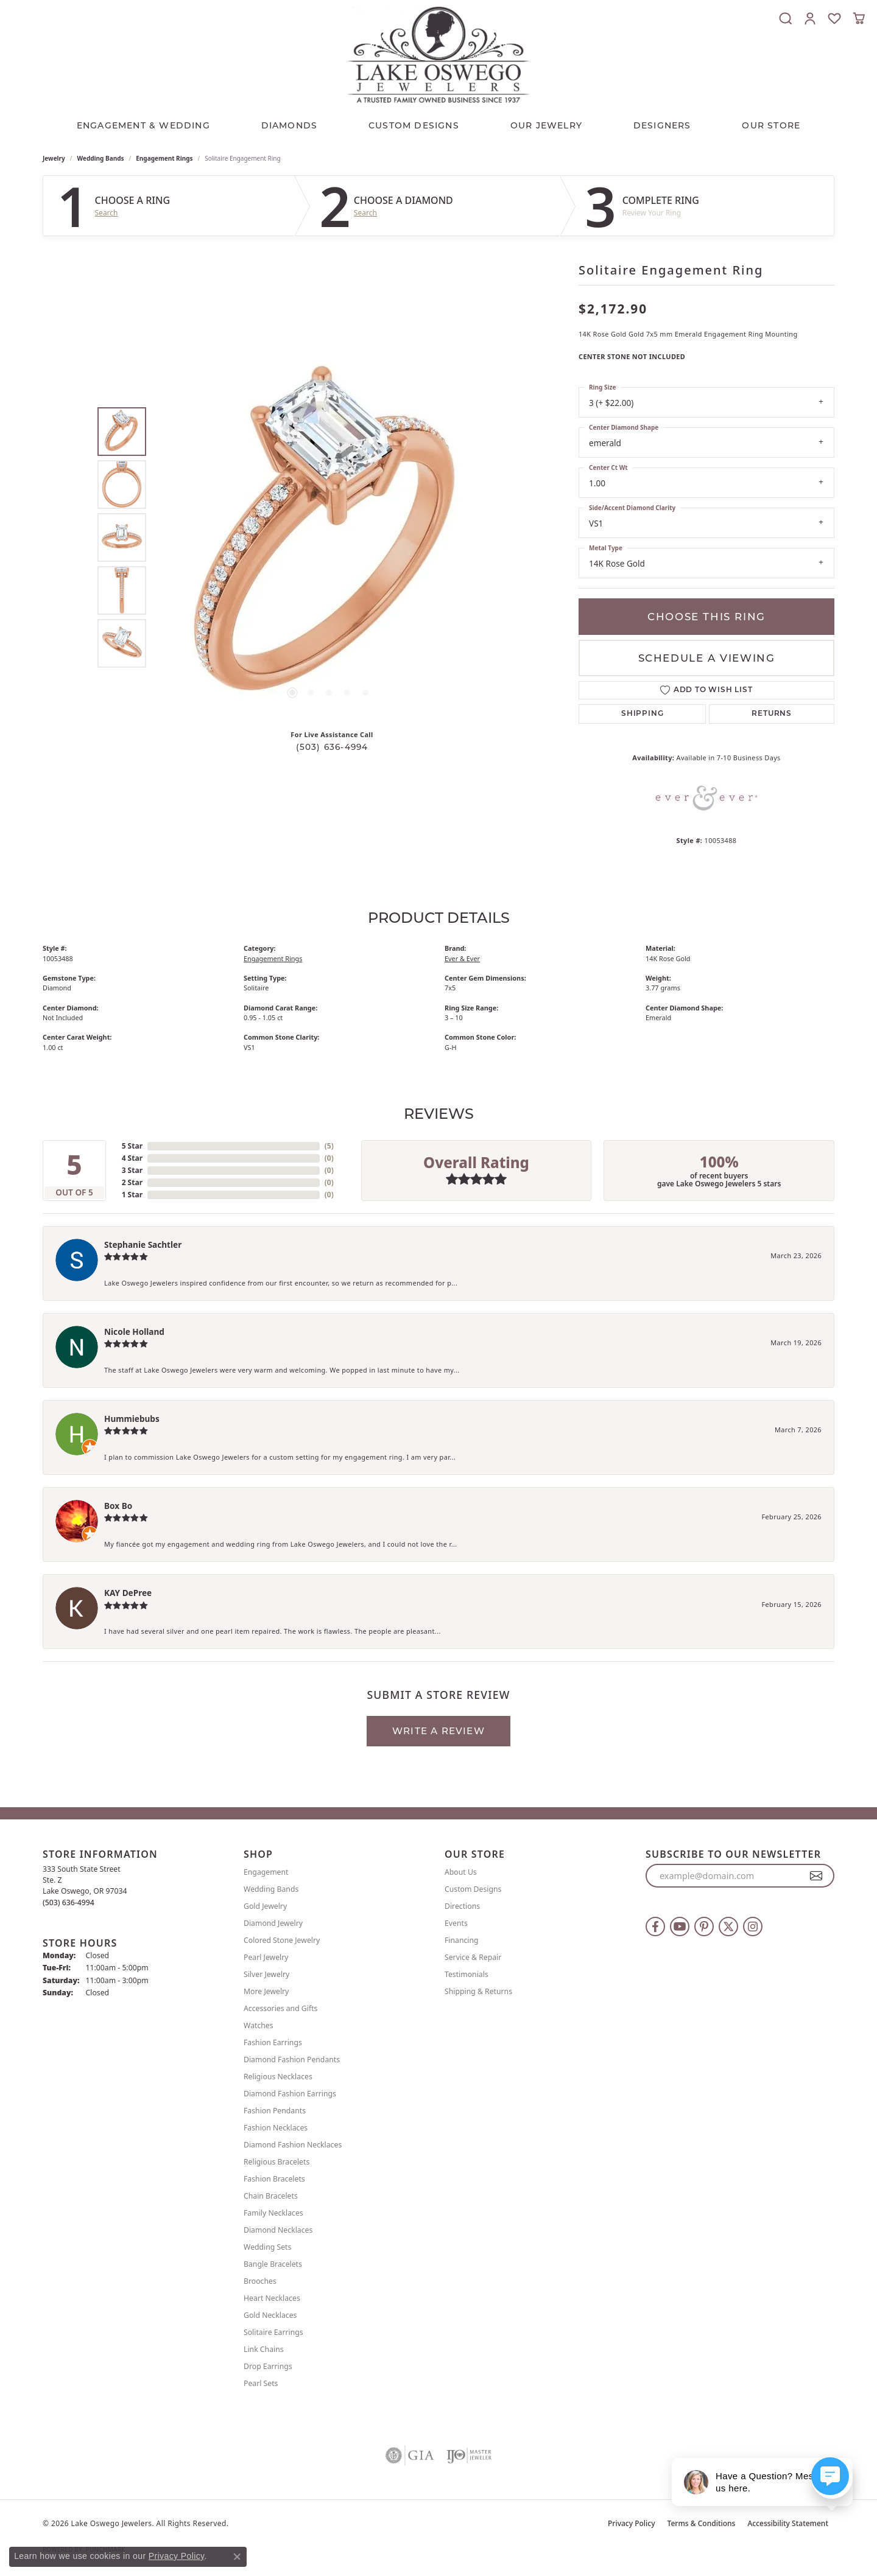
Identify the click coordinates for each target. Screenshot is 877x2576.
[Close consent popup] (237, 2556)
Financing (462, 1940)
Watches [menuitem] (258, 2025)
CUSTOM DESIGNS (413, 125)
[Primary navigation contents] (438, 122)
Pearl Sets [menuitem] (261, 2383)
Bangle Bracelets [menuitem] (273, 2264)
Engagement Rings (164, 158)
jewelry (54, 158)
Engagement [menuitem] (266, 1872)
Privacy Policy (631, 2523)
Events (456, 1923)
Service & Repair (473, 1957)
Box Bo (118, 1505)
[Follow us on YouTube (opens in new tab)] (679, 1926)
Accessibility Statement (787, 2523)
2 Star (132, 1182)
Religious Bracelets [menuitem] (276, 2162)
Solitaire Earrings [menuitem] (273, 2332)
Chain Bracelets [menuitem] (271, 2196)
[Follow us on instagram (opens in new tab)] (753, 1926)
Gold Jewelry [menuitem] (265, 1906)
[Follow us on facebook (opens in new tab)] (655, 1926)
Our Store (771, 125)
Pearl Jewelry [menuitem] (266, 1957)
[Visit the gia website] (410, 2455)
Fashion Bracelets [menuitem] (274, 2179)
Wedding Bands (100, 158)
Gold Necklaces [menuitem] (270, 2315)
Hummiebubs (132, 1418)
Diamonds (289, 125)
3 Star (132, 1170)
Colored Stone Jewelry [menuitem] (282, 1940)
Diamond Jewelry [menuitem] (273, 1923)
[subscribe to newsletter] (816, 1876)
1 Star (132, 1194)
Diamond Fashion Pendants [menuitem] (292, 2059)
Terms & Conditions (701, 2523)
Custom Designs (473, 1889)
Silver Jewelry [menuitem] (266, 1974)
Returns (772, 714)
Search (106, 213)
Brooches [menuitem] (260, 2281)
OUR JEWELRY (546, 125)
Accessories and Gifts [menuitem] (280, 2008)
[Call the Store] (68, 1902)
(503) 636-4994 (332, 747)
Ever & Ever (462, 958)
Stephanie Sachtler (142, 1244)
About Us (461, 1872)
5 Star (132, 1146)
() (329, 1146)
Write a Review (438, 1731)
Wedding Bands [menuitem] (271, 1889)
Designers (662, 125)
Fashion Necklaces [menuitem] (276, 2128)
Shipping (642, 714)
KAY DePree (128, 1592)
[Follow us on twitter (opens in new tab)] (728, 1926)
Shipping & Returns (478, 1991)
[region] (329, 537)
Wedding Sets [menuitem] (267, 2247)
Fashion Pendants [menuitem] (275, 2110)
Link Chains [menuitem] (264, 2349)
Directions (462, 1906)
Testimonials (466, 1974)
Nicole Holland (134, 1331)
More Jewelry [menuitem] (266, 1991)
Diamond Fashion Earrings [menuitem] (290, 2093)
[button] (786, 18)
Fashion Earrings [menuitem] (273, 2042)
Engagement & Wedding (143, 125)
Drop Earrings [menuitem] (268, 2366)
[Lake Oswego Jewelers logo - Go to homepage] (438, 54)
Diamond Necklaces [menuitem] (278, 2230)
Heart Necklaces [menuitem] (272, 2298)
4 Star (132, 1158)
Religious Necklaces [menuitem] (278, 2076)
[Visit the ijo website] (469, 2455)
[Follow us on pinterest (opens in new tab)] (704, 1926)
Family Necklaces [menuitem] (273, 2213)
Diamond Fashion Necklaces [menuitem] (293, 2145)
